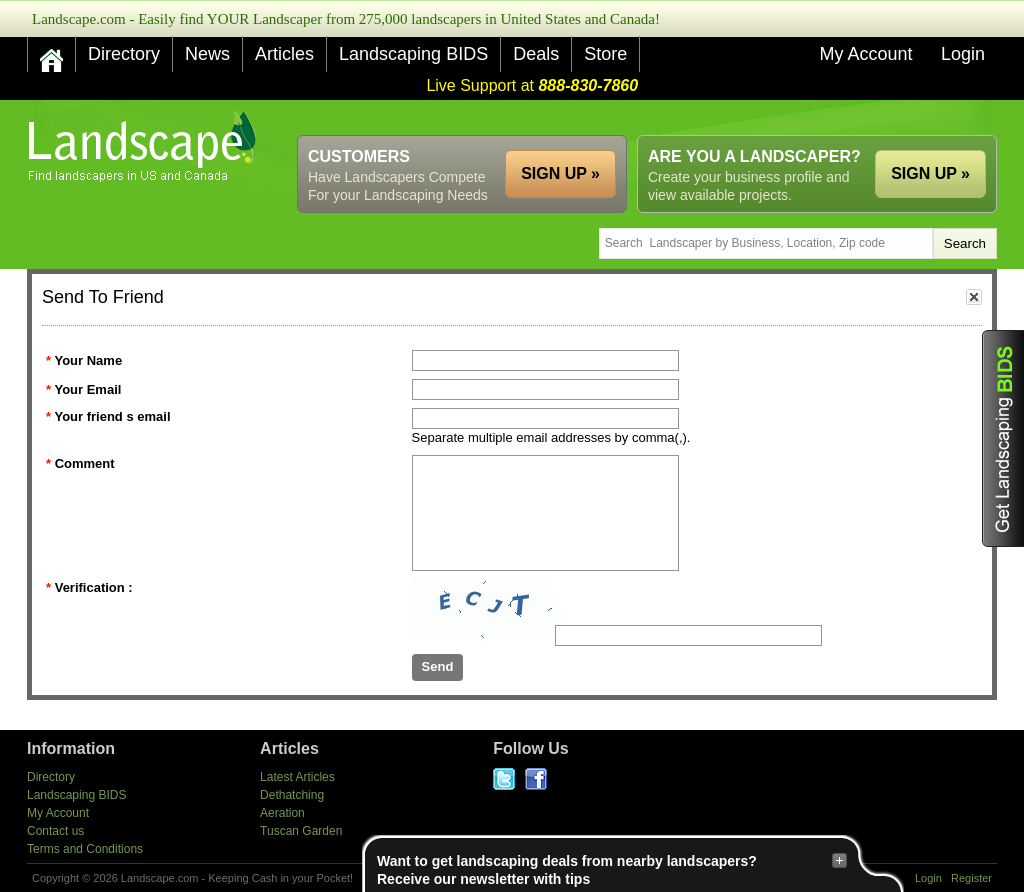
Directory (124, 54)
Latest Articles (297, 777)
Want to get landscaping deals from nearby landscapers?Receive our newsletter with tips (612, 869)
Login (963, 54)
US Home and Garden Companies (144, 146)
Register (971, 878)
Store (605, 54)
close (974, 297)
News (207, 54)
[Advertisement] (633, 117)
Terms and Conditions (85, 849)
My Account (865, 54)
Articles (284, 54)
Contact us (55, 831)
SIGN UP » (930, 173)
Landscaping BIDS (413, 54)
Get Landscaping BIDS (1003, 438)
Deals (536, 54)
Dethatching (292, 795)
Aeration (282, 813)
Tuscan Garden (301, 831)
